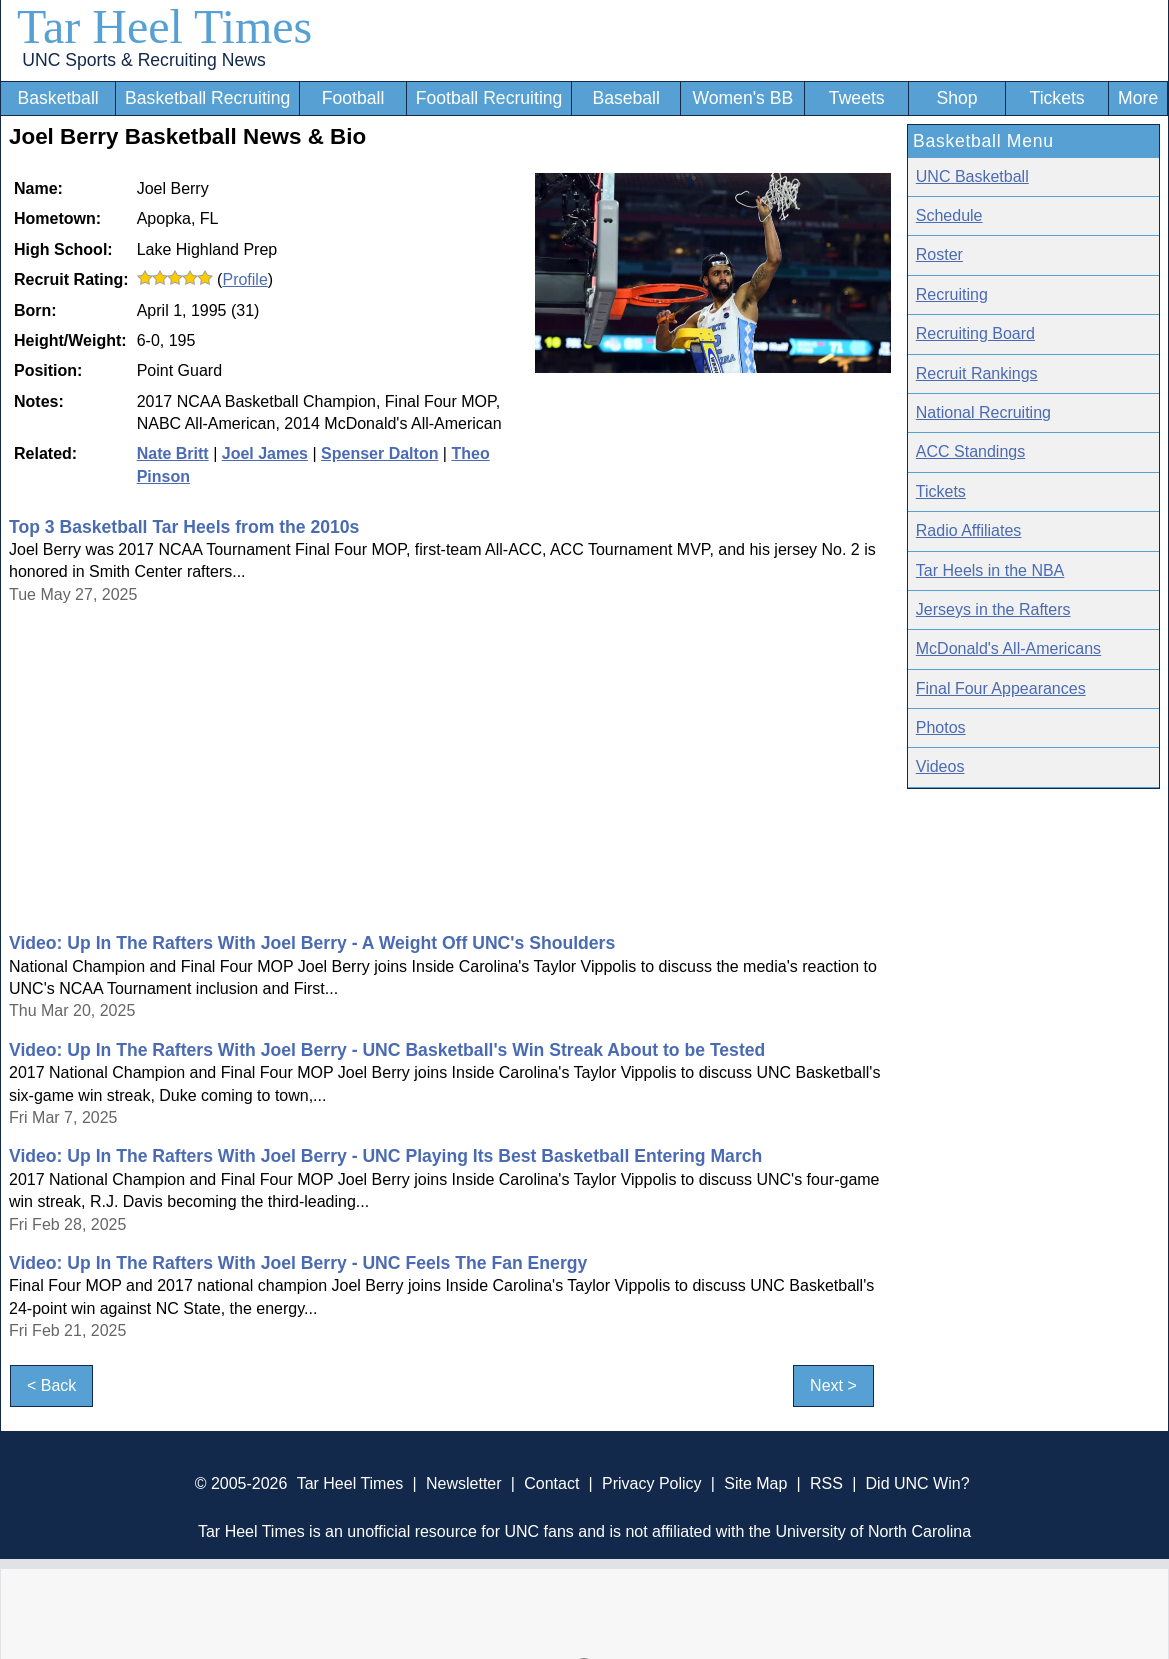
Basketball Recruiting (207, 98)
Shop (956, 98)
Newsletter (464, 1483)
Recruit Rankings (977, 373)
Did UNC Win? (918, 1483)
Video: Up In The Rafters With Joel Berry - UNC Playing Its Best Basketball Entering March (385, 1156)
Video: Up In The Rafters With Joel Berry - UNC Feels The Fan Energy (298, 1263)
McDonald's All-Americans (1008, 648)
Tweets (857, 98)
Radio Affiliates (969, 530)
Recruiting (952, 294)
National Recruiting (983, 412)
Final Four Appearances (1001, 688)
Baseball (626, 98)
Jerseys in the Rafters (993, 609)
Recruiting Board (975, 333)
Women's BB (742, 98)
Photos (941, 727)
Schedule (949, 215)
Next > (833, 1385)
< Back (51, 1385)
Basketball (58, 98)
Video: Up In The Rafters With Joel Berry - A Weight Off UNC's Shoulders (312, 943)
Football (353, 98)
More (1138, 98)
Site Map (755, 1483)
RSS (826, 1483)
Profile (244, 279)
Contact (551, 1483)
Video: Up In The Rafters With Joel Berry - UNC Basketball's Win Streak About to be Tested (387, 1050)
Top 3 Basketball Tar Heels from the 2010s (184, 527)
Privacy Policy (652, 1483)
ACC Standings (970, 451)
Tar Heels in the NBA (990, 570)
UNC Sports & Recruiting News (143, 60)
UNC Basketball (972, 176)
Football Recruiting (489, 98)
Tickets (1057, 98)
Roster (939, 254)
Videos (940, 766)
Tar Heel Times (164, 26)
